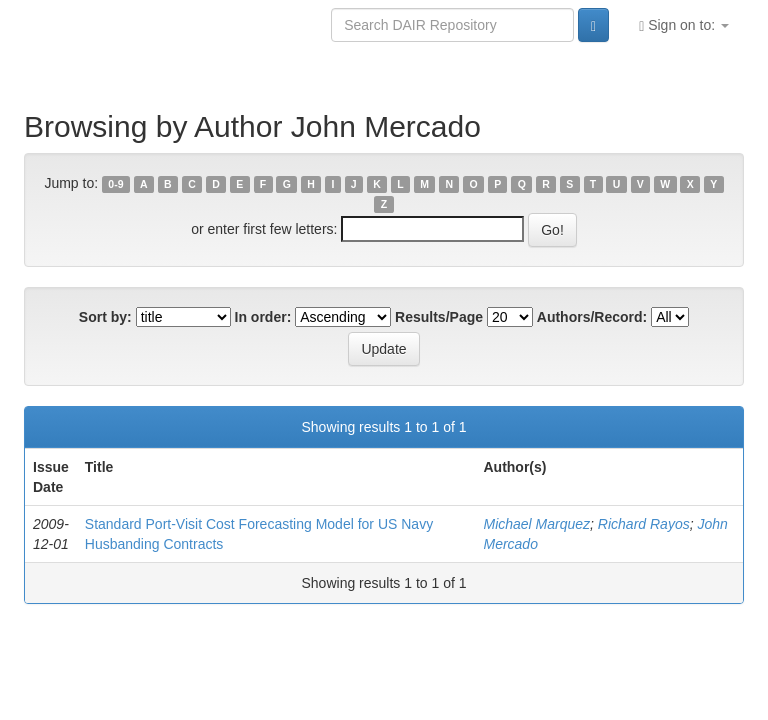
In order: (263, 317)
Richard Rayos (644, 524)
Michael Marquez (536, 524)
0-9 (115, 184)
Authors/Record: (592, 317)
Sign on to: (684, 25)
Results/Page (439, 317)
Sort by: (105, 317)
